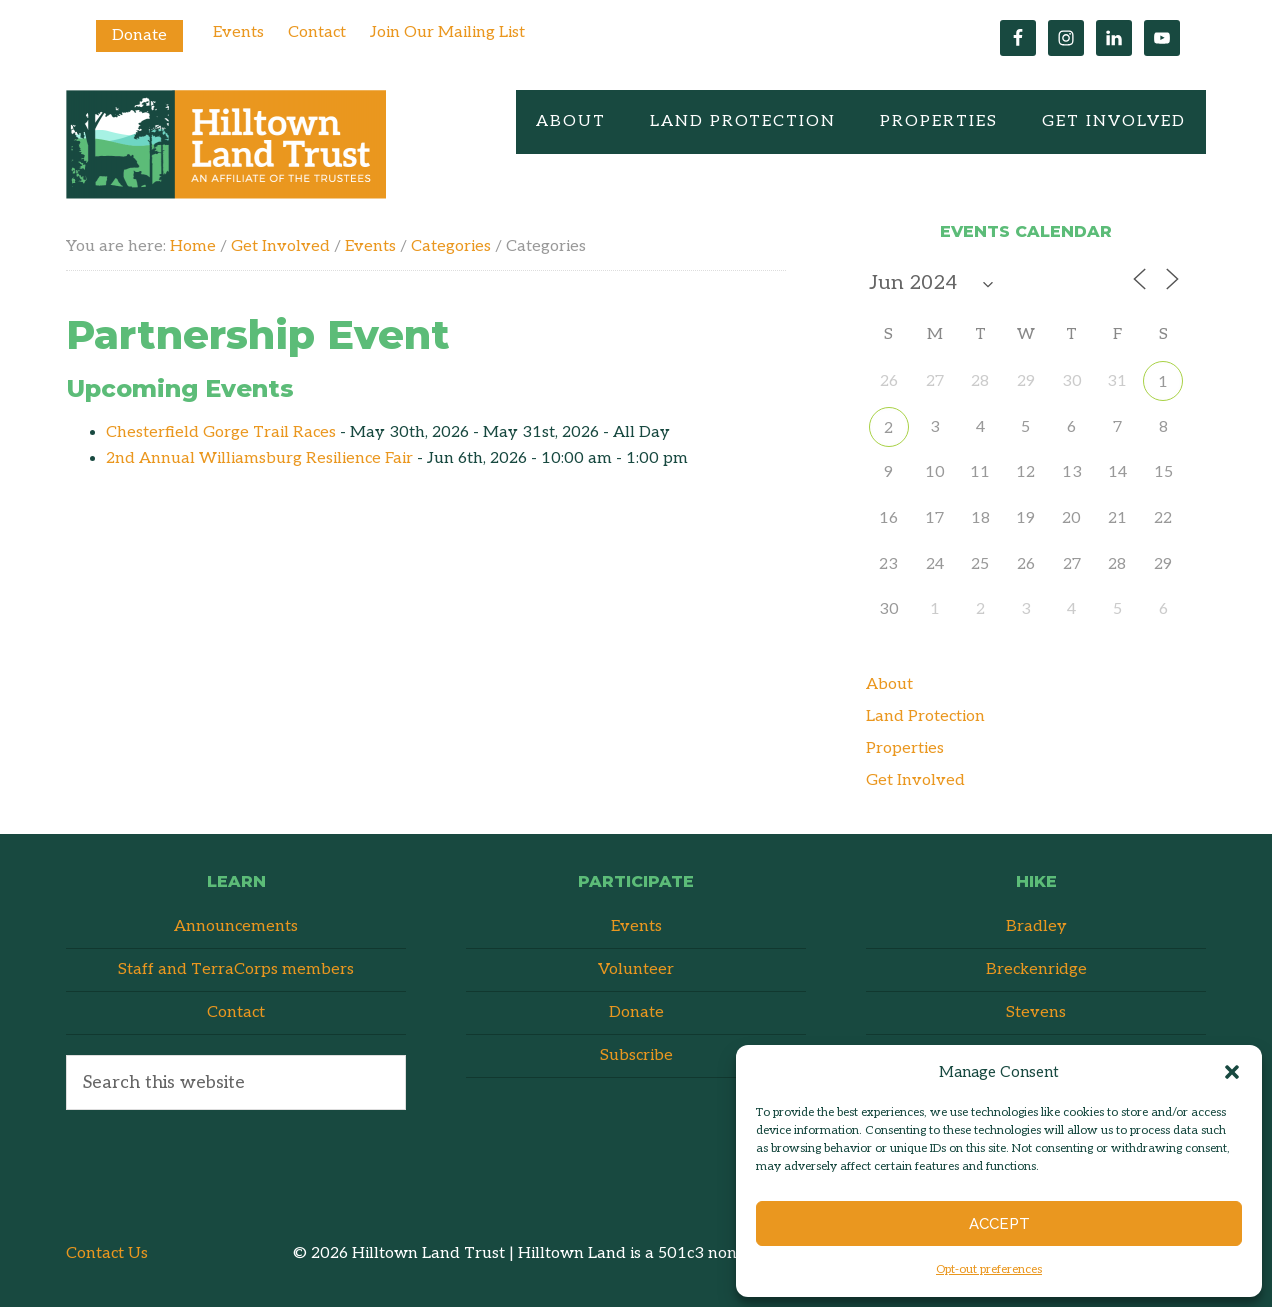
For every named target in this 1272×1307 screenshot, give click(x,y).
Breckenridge (1036, 969)
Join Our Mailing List (447, 32)
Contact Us (107, 1253)
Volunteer (636, 969)
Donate (139, 35)
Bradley (1036, 926)
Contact (317, 32)
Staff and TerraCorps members (236, 969)
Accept (999, 1224)
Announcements (236, 926)
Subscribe (636, 1055)
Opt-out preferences (989, 1269)
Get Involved (915, 780)
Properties (905, 748)
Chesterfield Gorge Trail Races (221, 432)
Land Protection (925, 716)
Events (238, 32)
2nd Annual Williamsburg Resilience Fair (259, 458)
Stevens (1036, 1012)
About (889, 684)
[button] (1232, 1072)
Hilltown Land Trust (226, 144)
